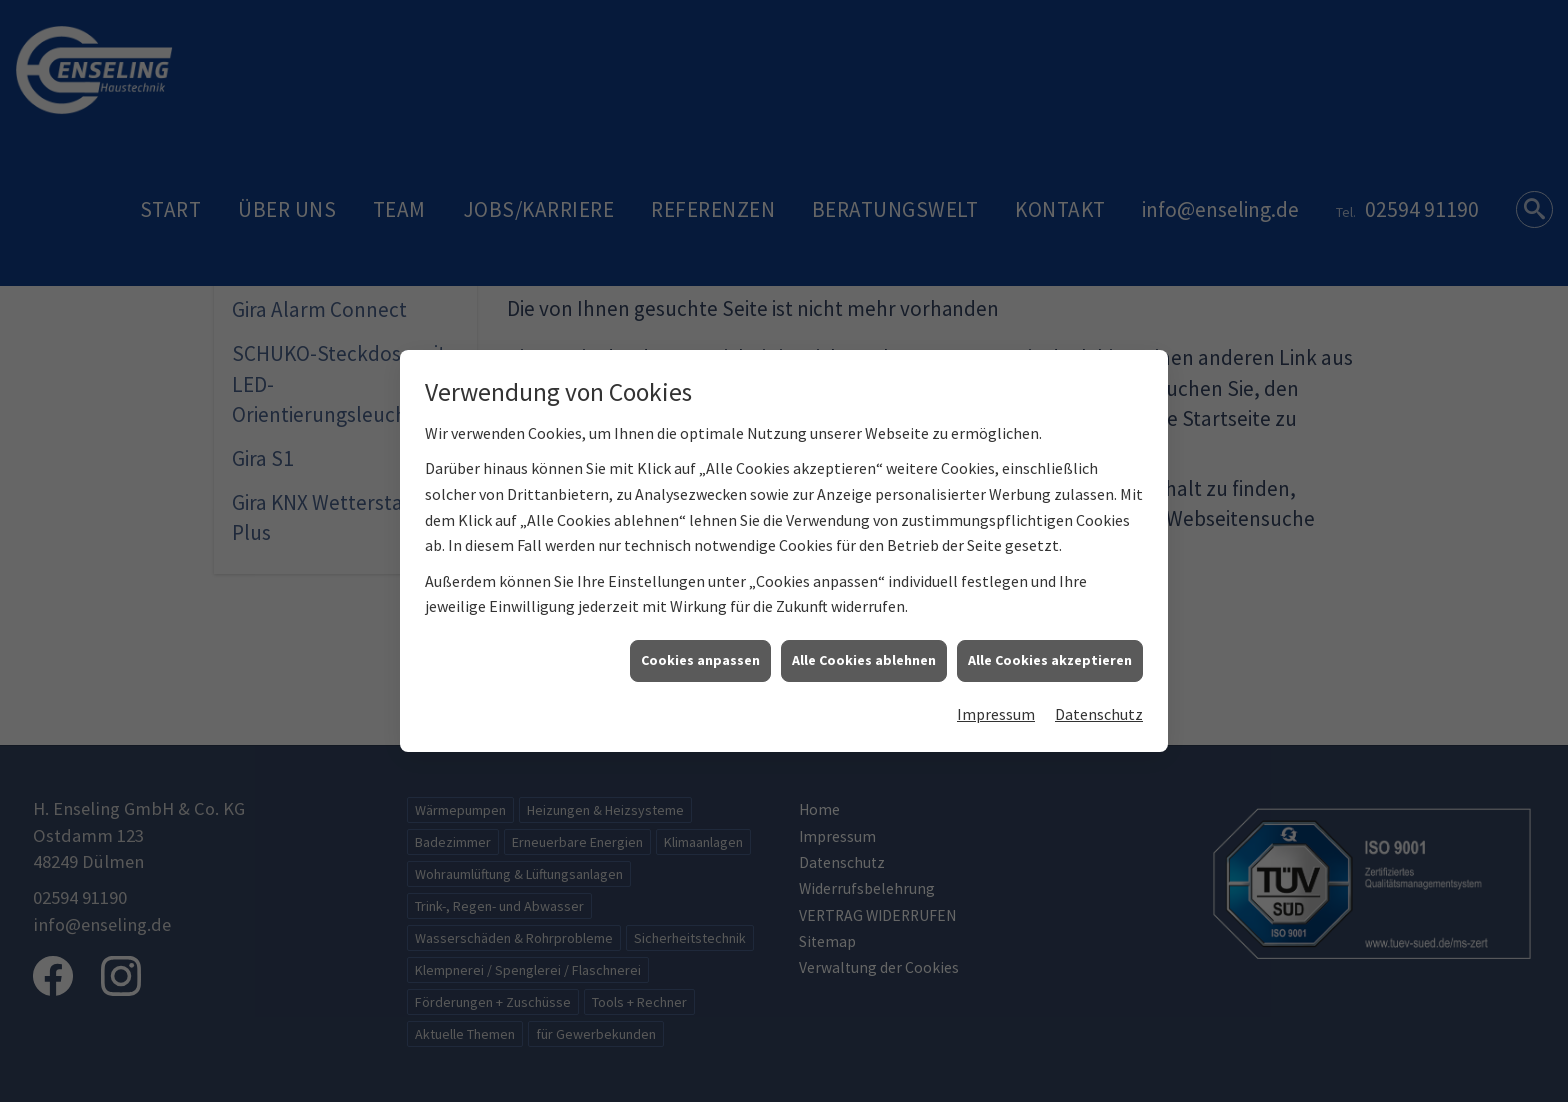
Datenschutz (1099, 703)
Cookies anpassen (700, 650)
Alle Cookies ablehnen (864, 650)
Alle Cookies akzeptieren (1050, 650)
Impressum (996, 703)
